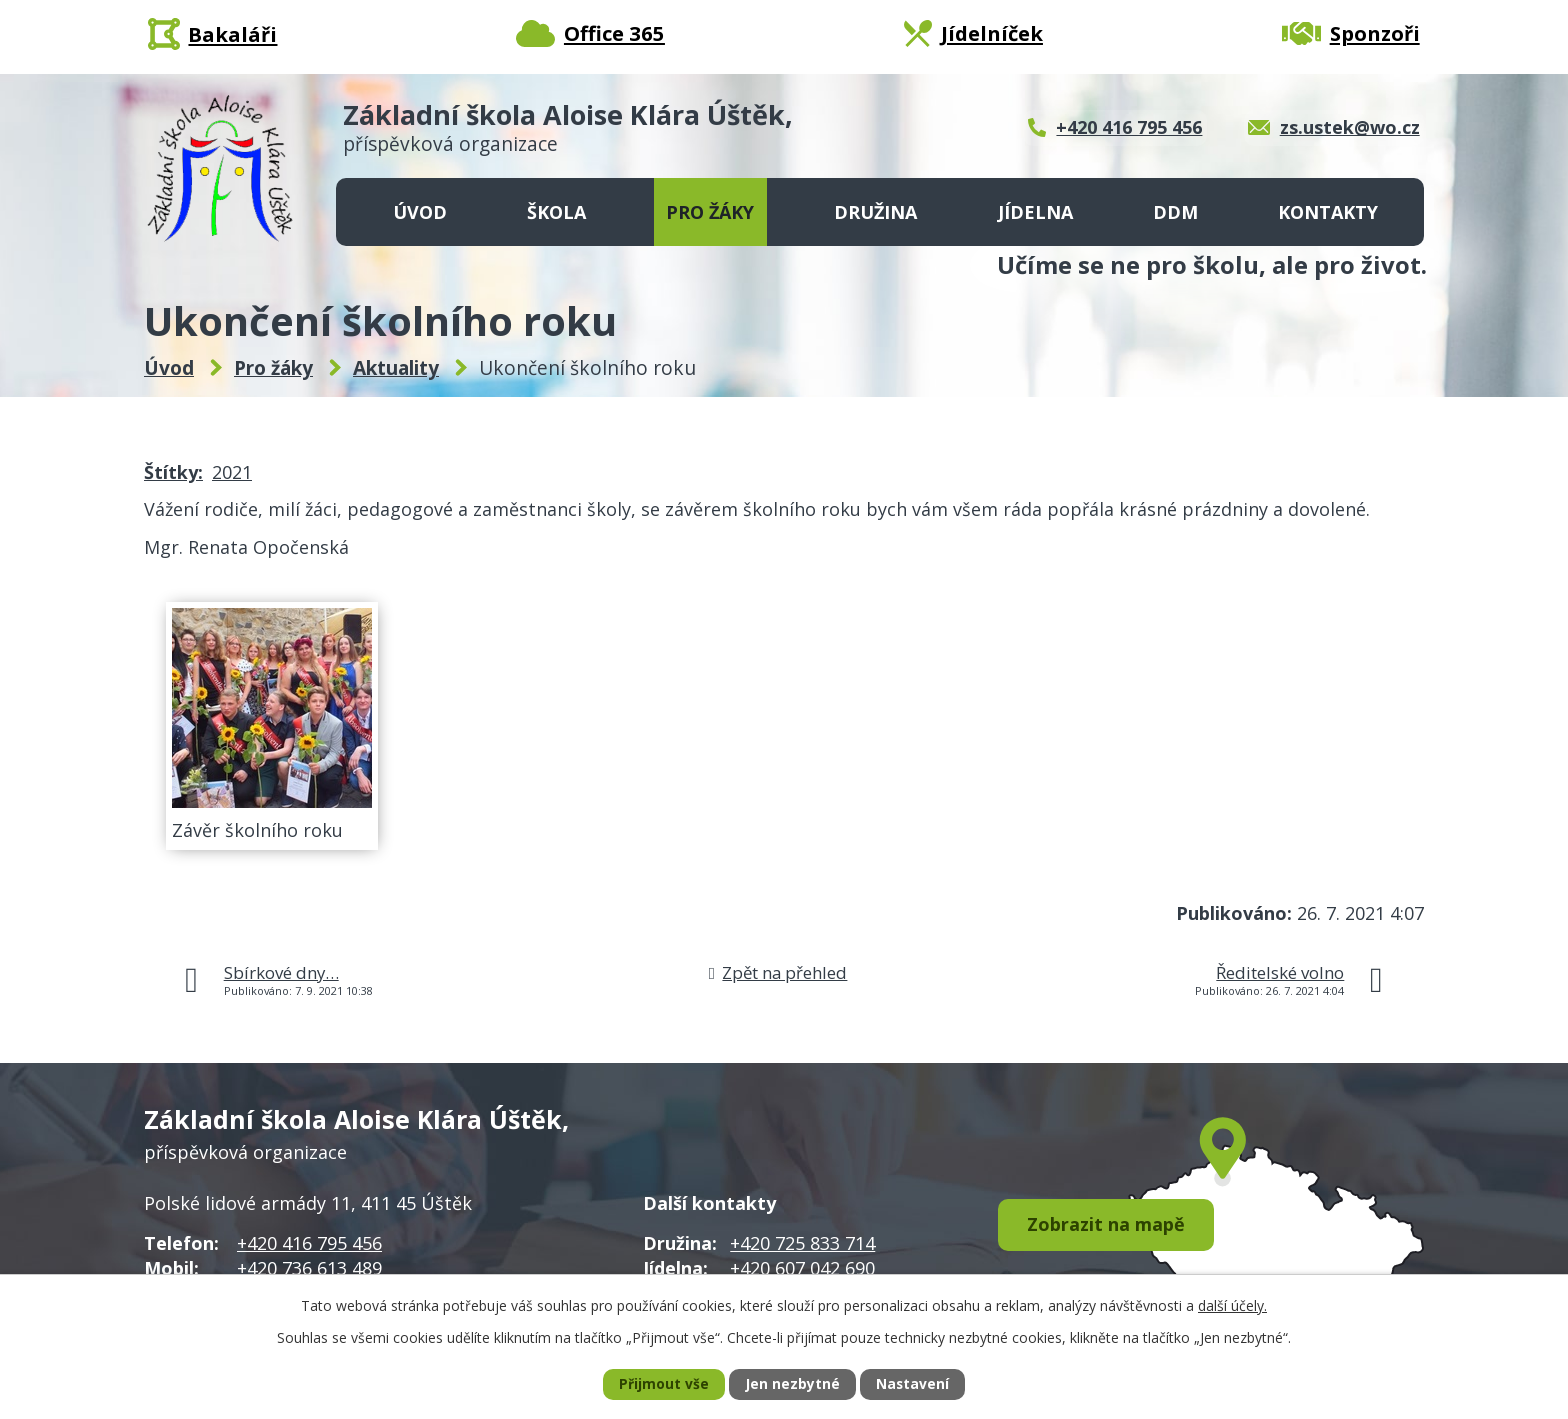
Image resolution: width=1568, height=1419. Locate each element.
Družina (875, 212)
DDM (1175, 212)
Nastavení (913, 1384)
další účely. (1232, 1304)
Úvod (420, 212)
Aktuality (396, 368)
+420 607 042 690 (802, 1268)
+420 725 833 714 (802, 1243)
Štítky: (173, 472)
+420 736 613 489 (309, 1268)
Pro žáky (710, 212)
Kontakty (1328, 212)
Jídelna (1035, 212)
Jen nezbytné (792, 1384)
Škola (556, 212)
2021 (232, 472)
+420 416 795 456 (309, 1243)
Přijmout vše (663, 1384)
